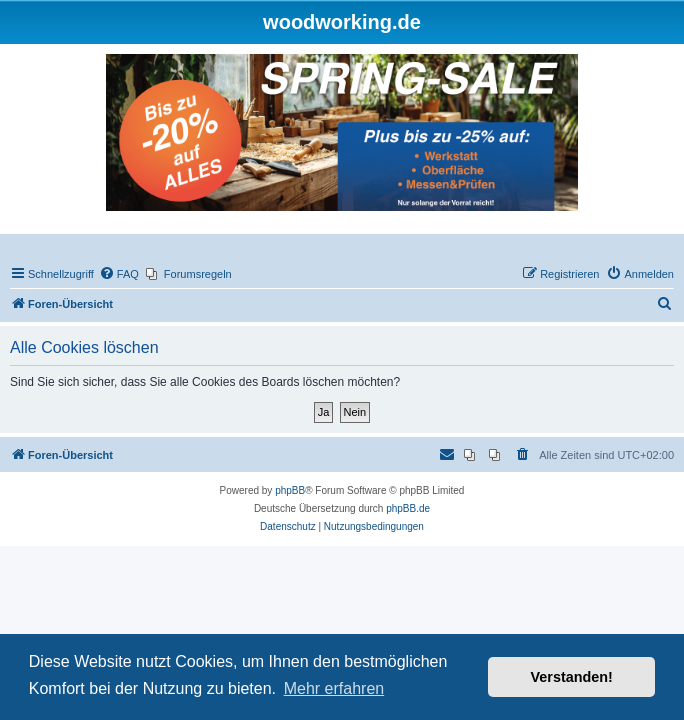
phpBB (290, 490)
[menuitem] (119, 274)
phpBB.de (408, 508)
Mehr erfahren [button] (334, 688)
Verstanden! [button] (572, 677)
